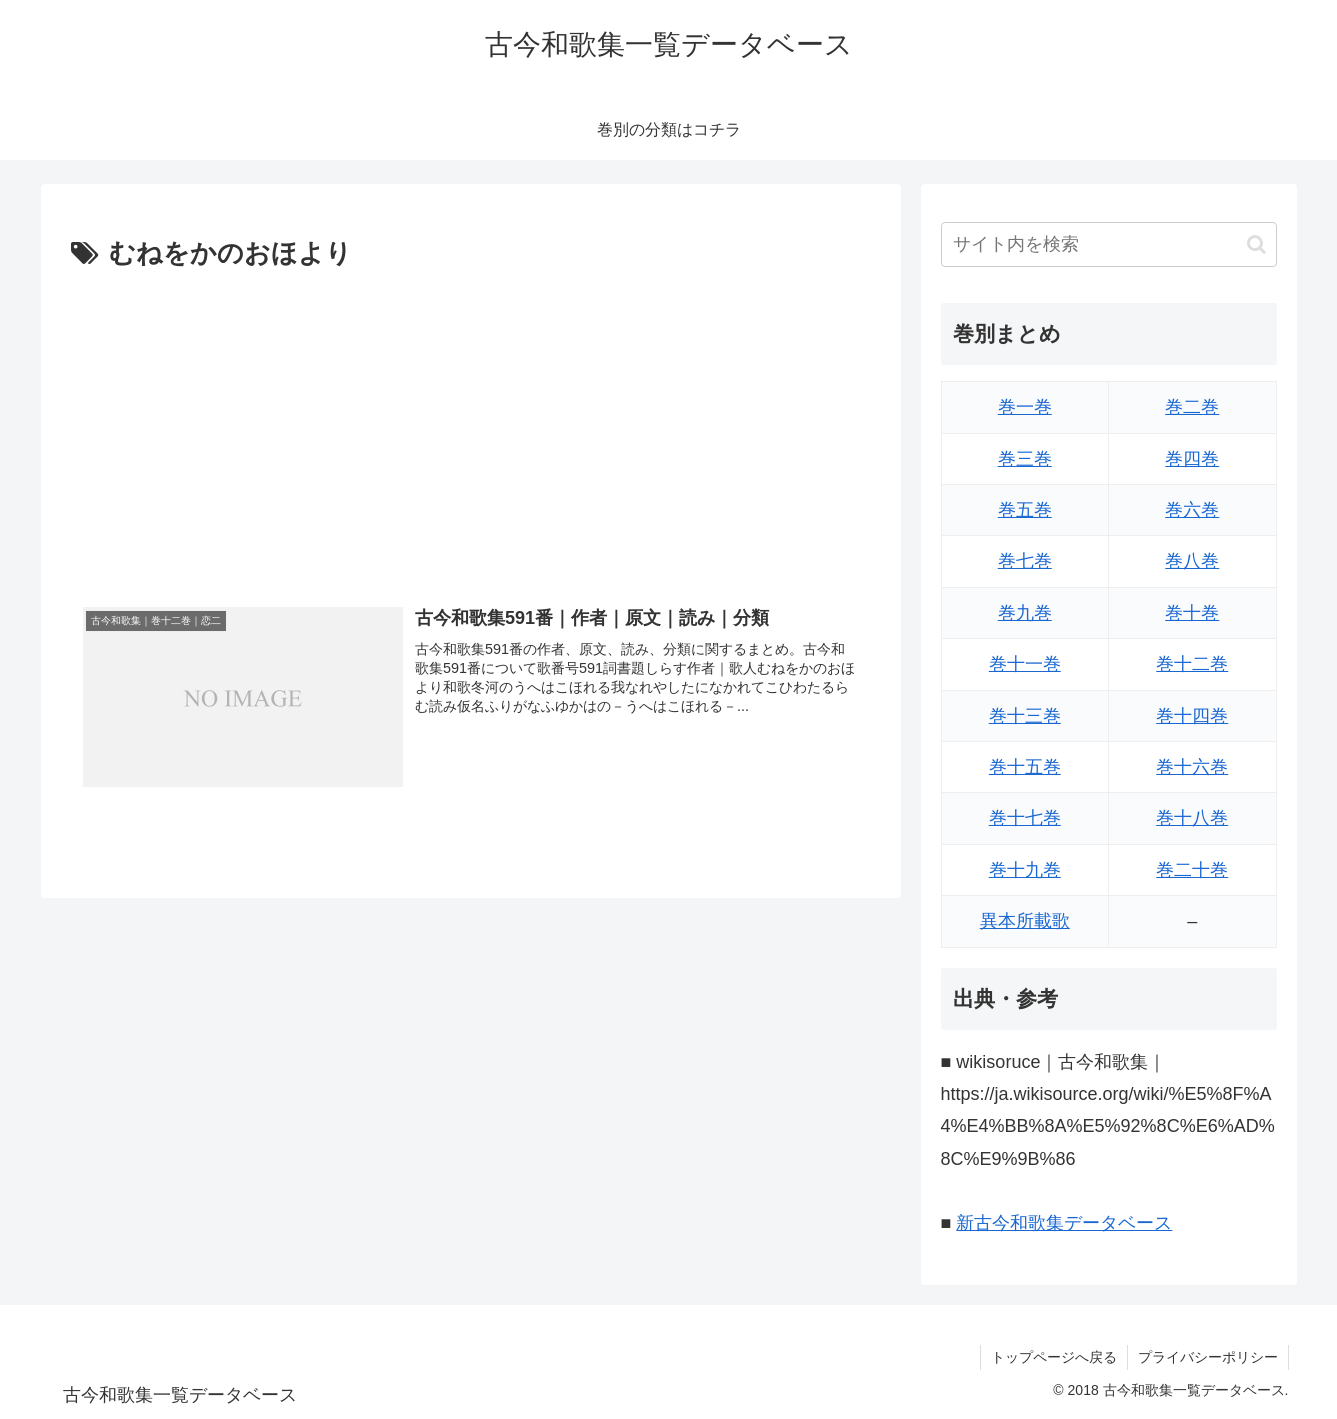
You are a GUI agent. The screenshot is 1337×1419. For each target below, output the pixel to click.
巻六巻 (1192, 510)
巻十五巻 (1025, 767)
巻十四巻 (1192, 716)
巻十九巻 (1025, 870)
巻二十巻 (1192, 870)
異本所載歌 (1025, 921)
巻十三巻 (1025, 716)
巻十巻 (1192, 613)
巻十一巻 (1025, 664)
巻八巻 (1192, 561)
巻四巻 (1192, 459)
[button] (1256, 244)
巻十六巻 (1192, 767)
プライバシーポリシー (1208, 1357)
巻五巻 (1025, 510)
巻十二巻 (1192, 664)
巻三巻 (1025, 459)
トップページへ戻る (1054, 1357)
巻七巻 (1025, 561)
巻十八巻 (1192, 818)
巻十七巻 (1025, 818)
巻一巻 (1025, 407)
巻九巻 (1025, 613)
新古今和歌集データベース (1064, 1223)
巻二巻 (1192, 407)
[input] (1109, 244)
